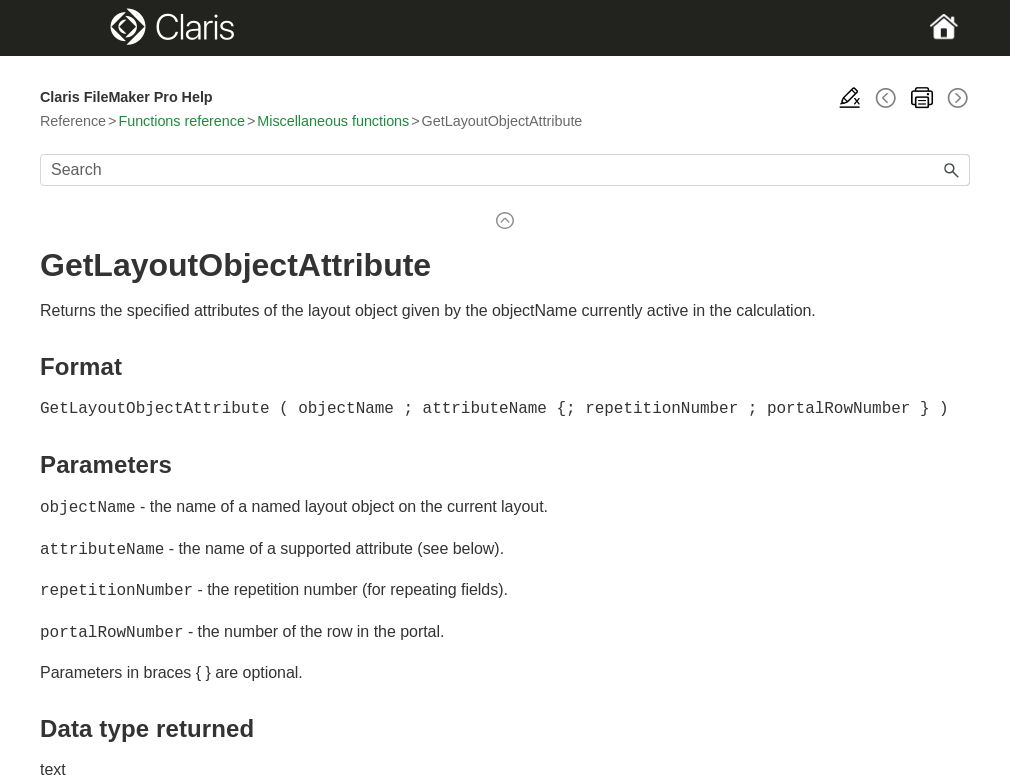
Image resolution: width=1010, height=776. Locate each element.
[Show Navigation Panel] (85, 28)
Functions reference (181, 121)
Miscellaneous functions (333, 121)
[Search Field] (505, 170)
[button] (952, 170)
